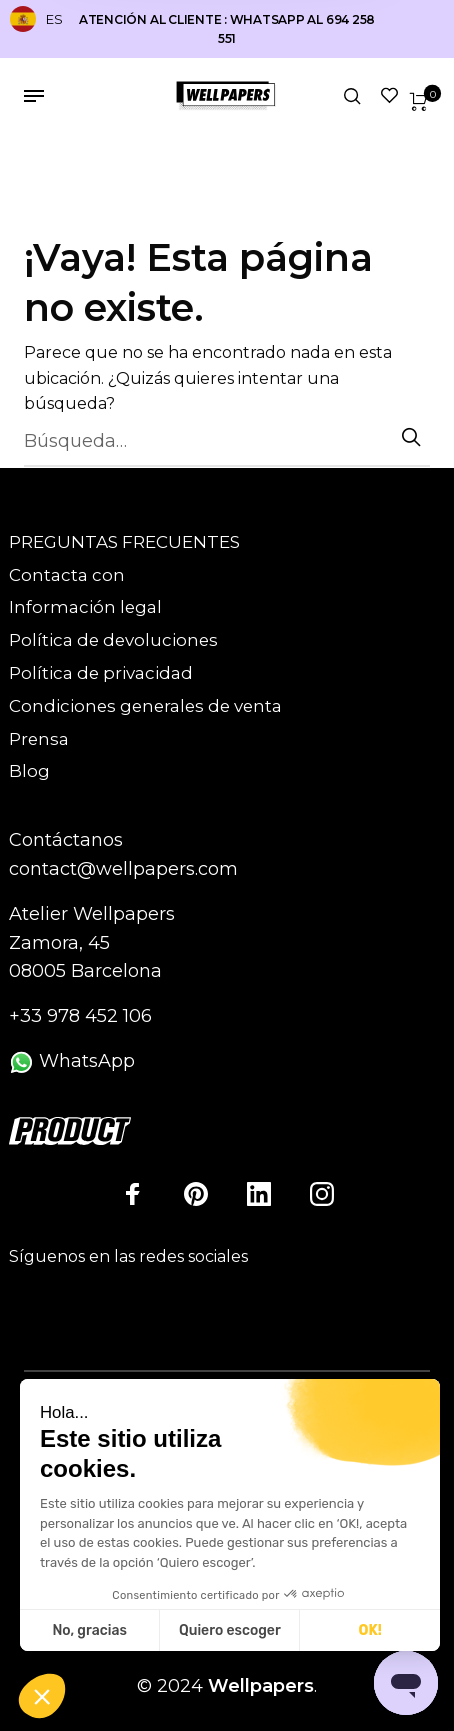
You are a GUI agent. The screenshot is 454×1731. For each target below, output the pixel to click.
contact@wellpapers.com (123, 869)
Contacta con (67, 575)
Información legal (85, 607)
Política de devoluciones (113, 640)
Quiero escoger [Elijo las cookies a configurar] (230, 1630)
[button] (42, 1697)
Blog (29, 771)
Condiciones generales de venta (145, 706)
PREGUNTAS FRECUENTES (124, 542)
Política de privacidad (101, 673)
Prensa (39, 739)
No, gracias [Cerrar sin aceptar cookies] (89, 1630)
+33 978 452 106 (80, 1016)
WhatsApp (72, 1061)
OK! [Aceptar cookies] (370, 1630)
